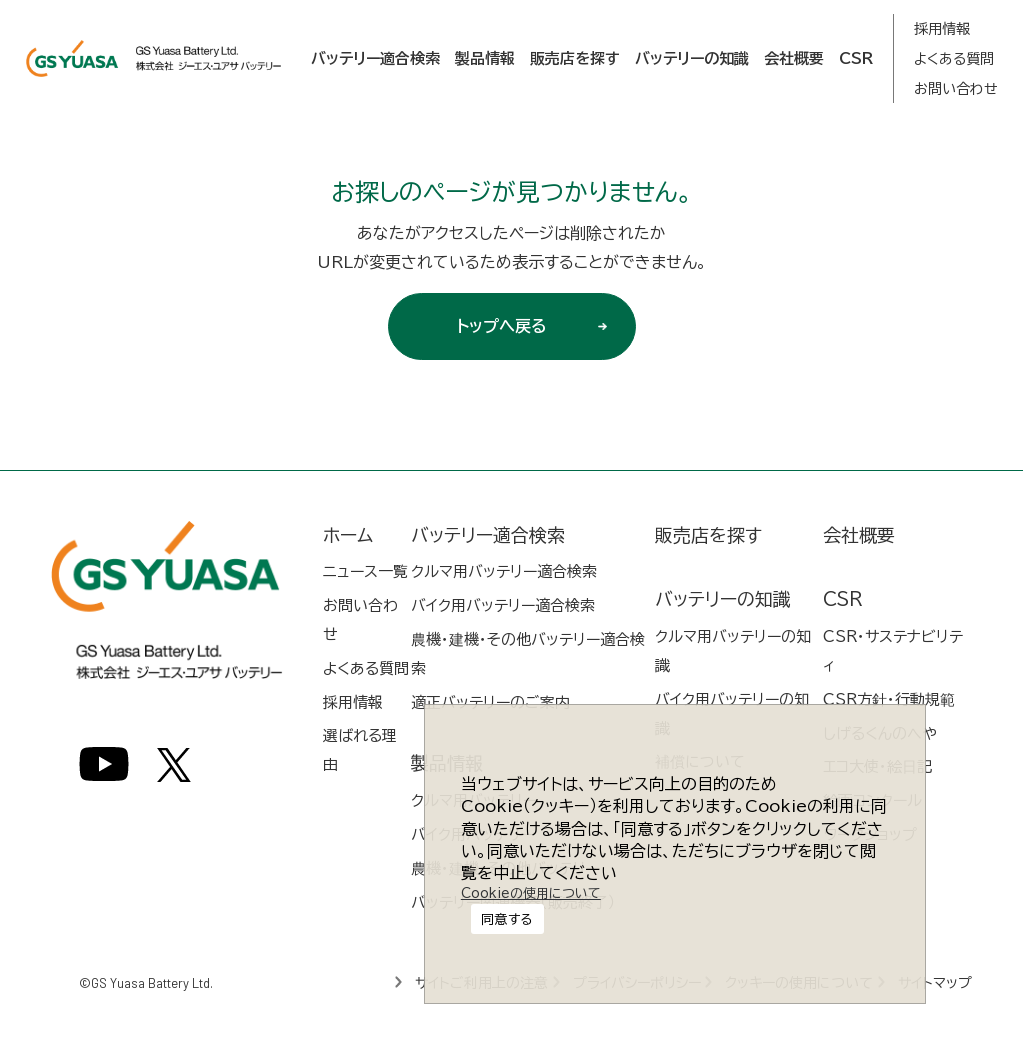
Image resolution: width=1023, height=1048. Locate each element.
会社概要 (794, 58)
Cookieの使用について (526, 926)
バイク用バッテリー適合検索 (503, 605)
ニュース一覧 (365, 571)
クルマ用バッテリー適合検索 (504, 571)
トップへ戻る (538, 326)
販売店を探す (575, 58)
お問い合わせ (956, 89)
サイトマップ (938, 982)
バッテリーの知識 (692, 58)
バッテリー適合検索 (375, 58)
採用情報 (942, 29)
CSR (856, 58)
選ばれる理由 (360, 750)
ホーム (348, 535)
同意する (527, 875)
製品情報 (485, 58)
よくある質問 (954, 59)
